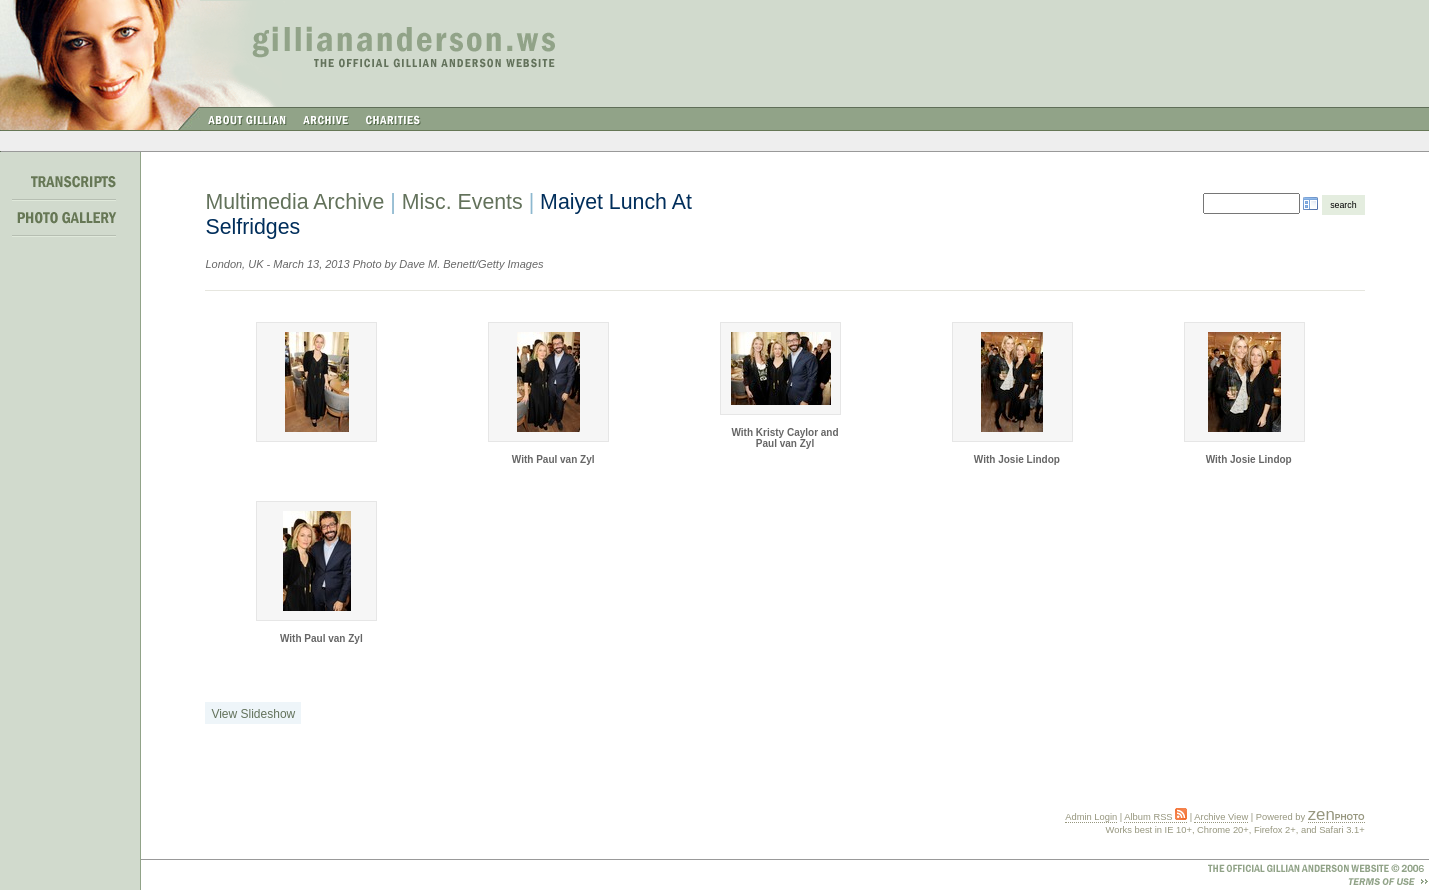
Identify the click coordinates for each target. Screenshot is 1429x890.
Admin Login (1091, 817)
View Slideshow (253, 714)
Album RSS (1155, 817)
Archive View (1221, 817)
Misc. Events (462, 202)
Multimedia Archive (294, 202)
